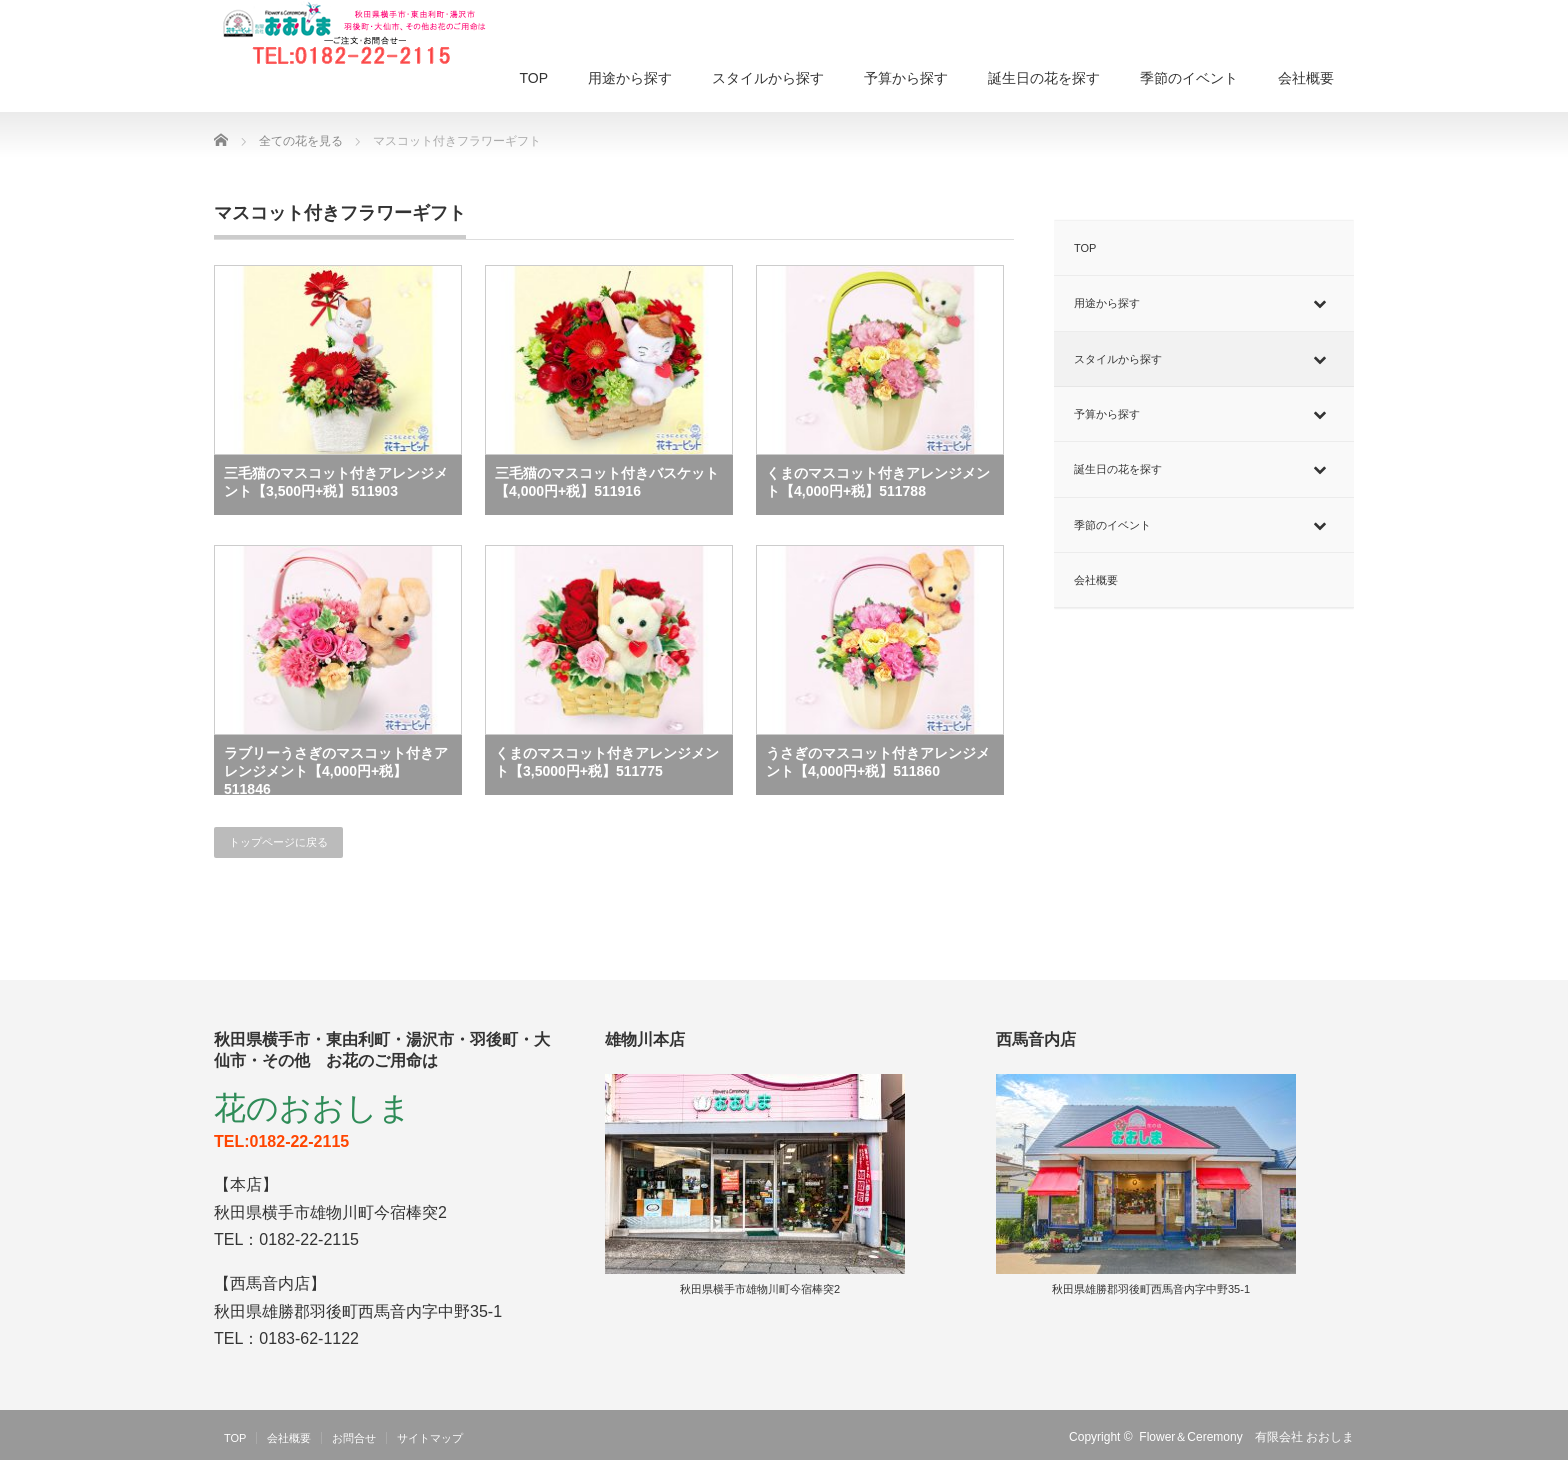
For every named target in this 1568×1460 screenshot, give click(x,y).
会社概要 (1306, 78)
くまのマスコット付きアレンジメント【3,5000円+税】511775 (607, 762)
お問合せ (354, 1438)
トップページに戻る (278, 842)
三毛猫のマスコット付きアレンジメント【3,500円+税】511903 (336, 482)
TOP (533, 78)
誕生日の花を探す (1044, 78)
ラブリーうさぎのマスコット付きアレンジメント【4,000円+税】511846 (336, 770)
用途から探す (630, 78)
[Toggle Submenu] (1319, 303)
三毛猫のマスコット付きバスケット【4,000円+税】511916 (607, 482)
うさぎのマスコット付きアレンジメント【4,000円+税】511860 (878, 762)
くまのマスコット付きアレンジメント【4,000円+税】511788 (878, 482)
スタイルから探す (768, 78)
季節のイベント (1189, 78)
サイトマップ (430, 1438)
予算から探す (906, 78)
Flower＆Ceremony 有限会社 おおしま (1246, 1437)
